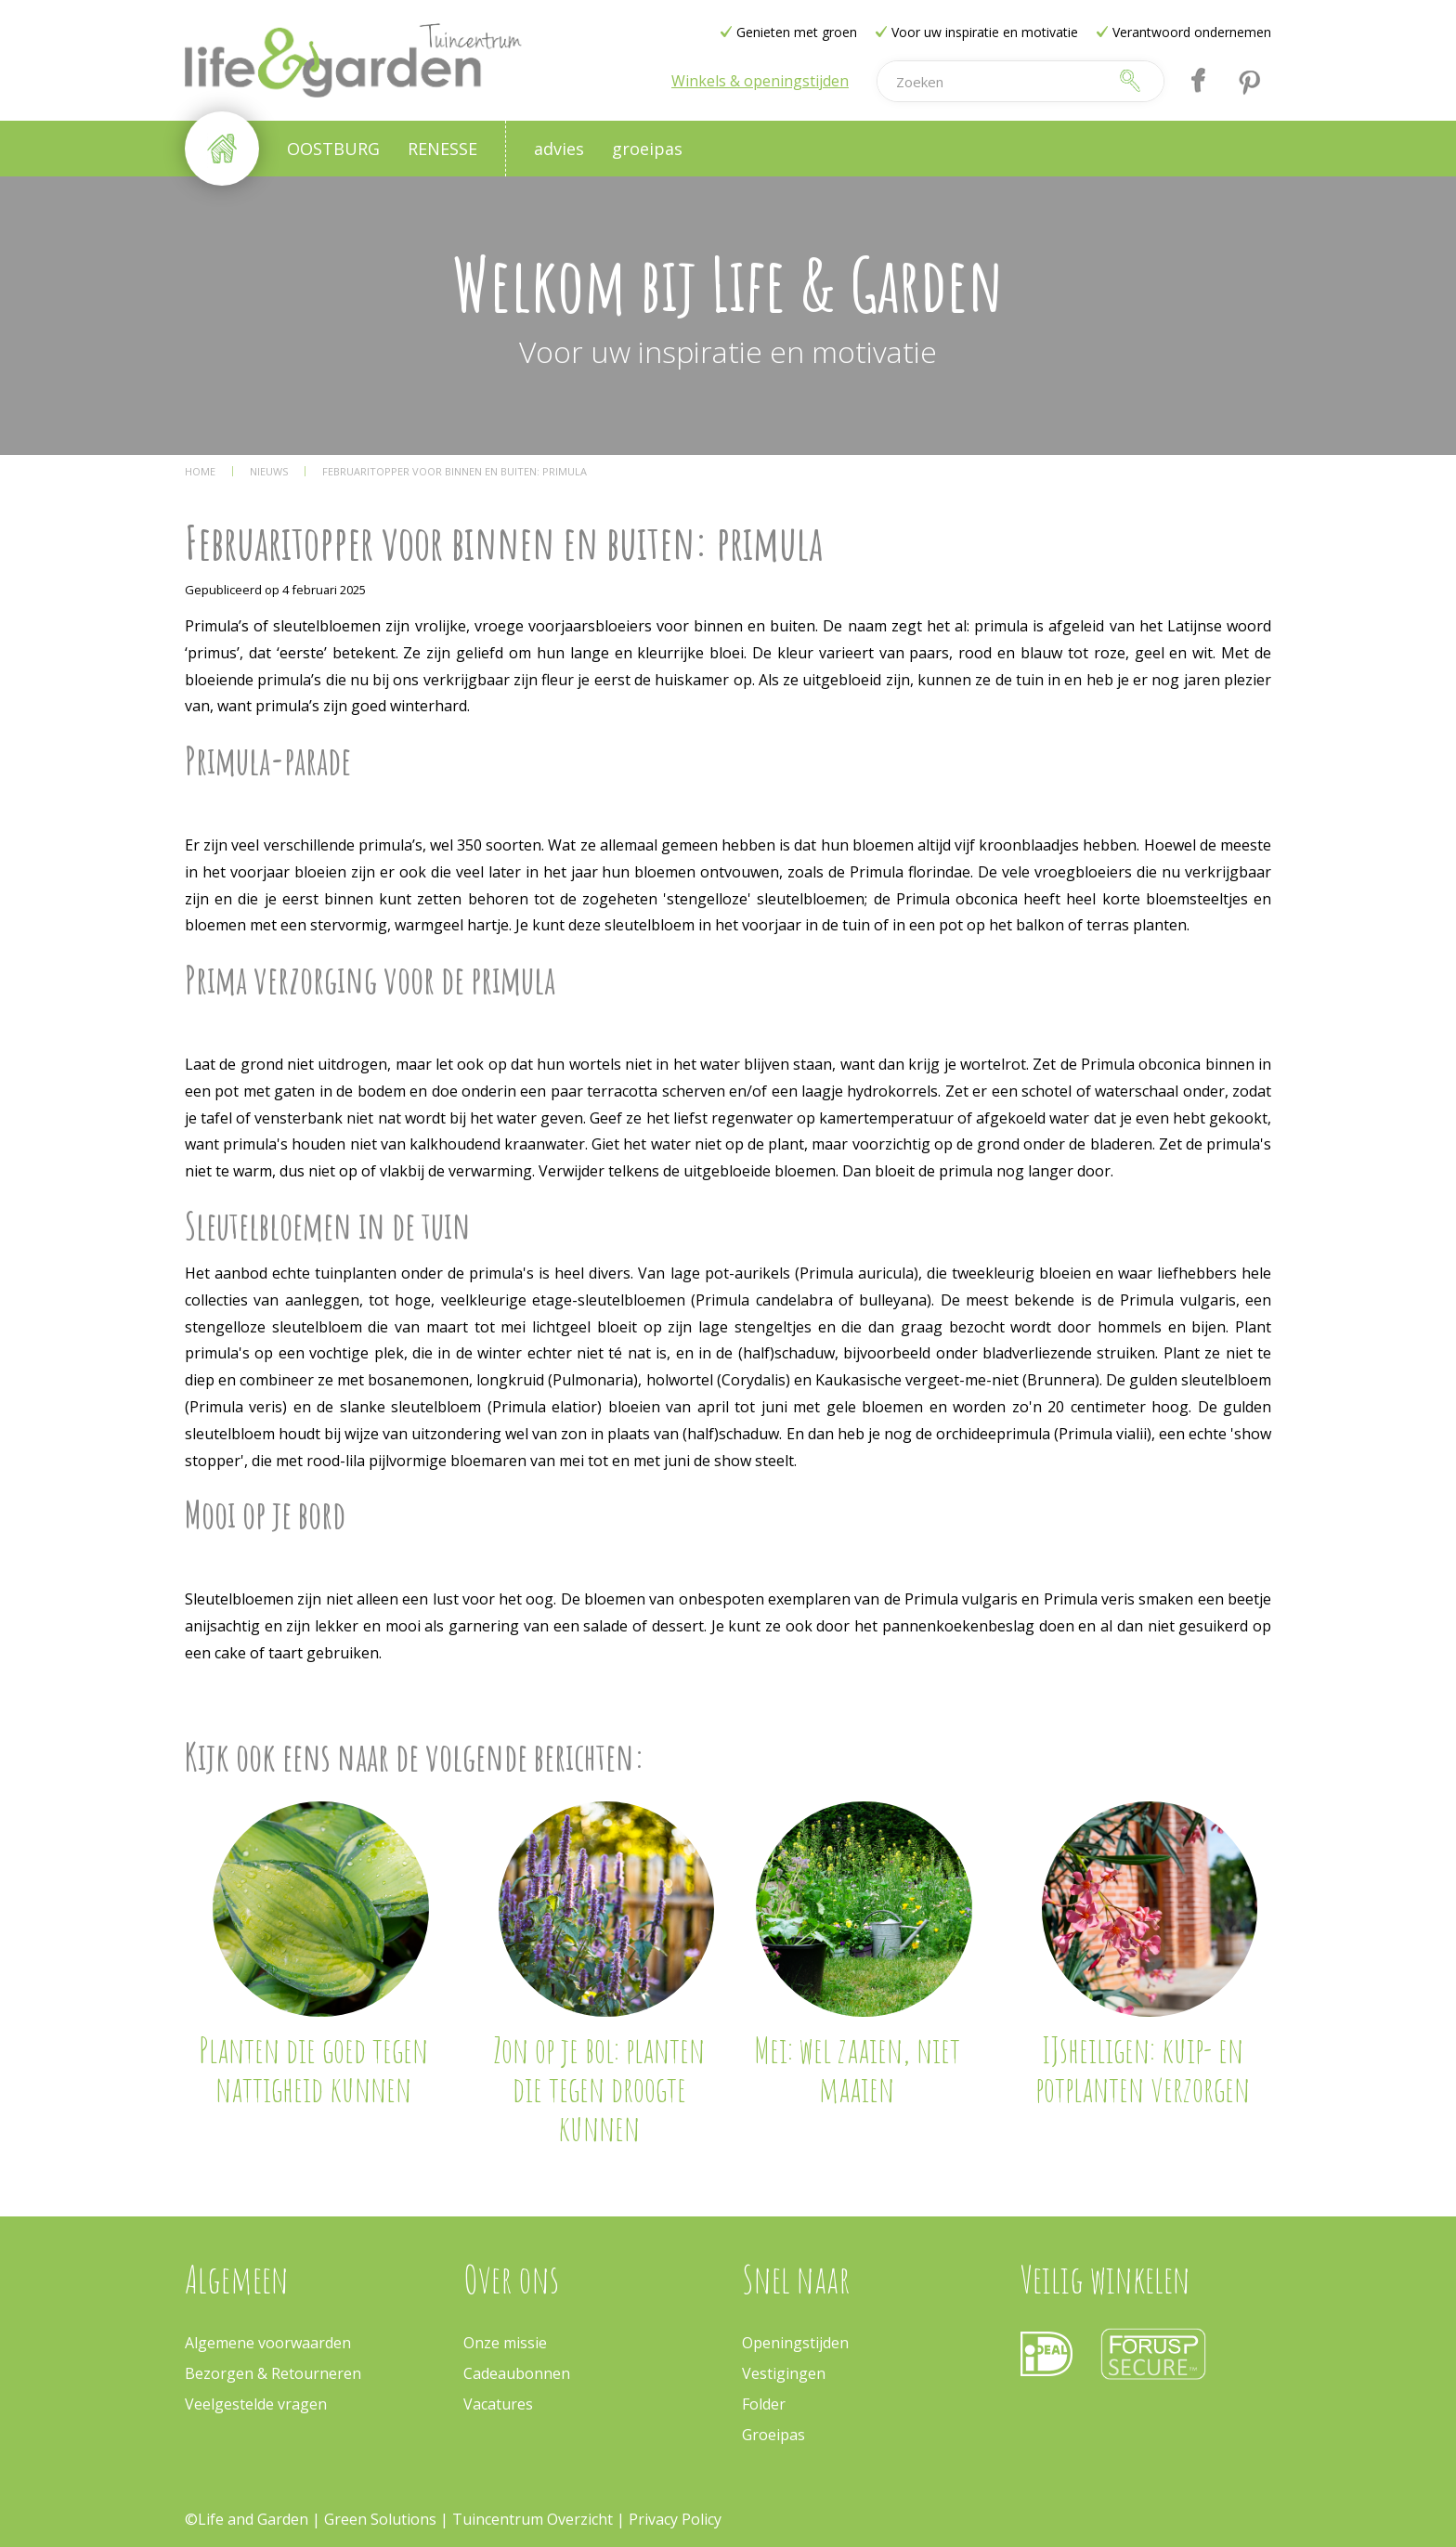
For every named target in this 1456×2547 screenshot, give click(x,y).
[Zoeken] (992, 81)
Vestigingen (784, 2373)
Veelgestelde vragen (256, 2404)
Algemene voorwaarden (268, 2343)
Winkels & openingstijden (760, 81)
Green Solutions (382, 2519)
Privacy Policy (675, 2519)
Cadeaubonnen (516, 2373)
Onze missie (505, 2343)
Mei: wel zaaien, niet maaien (857, 2069)
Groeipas (773, 2434)
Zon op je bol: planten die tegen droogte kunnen (599, 2088)
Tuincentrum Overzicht (532, 2519)
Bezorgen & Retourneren (273, 2373)
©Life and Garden (246, 2519)
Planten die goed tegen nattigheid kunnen (313, 2069)
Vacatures (498, 2404)
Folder (764, 2404)
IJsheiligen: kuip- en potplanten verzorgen (1142, 2069)
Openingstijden (795, 2343)
